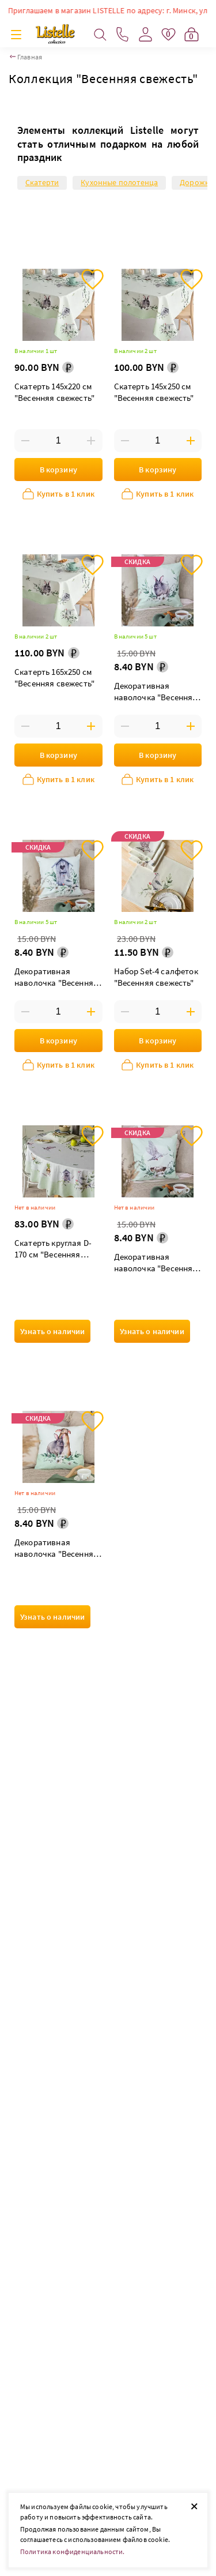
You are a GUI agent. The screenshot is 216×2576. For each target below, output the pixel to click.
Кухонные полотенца (119, 182)
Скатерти (42, 182)
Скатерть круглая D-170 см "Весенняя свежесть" (53, 1249)
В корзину (58, 469)
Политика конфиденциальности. (72, 2551)
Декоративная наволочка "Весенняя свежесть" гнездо (156, 1263)
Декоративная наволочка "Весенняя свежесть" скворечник (56, 978)
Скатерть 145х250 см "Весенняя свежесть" (154, 392)
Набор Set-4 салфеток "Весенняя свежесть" (156, 977)
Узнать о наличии (52, 1331)
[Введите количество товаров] (58, 440)
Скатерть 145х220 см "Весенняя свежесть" (54, 392)
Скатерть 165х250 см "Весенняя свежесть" (54, 677)
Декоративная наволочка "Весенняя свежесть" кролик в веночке (156, 692)
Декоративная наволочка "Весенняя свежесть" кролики (56, 1549)
